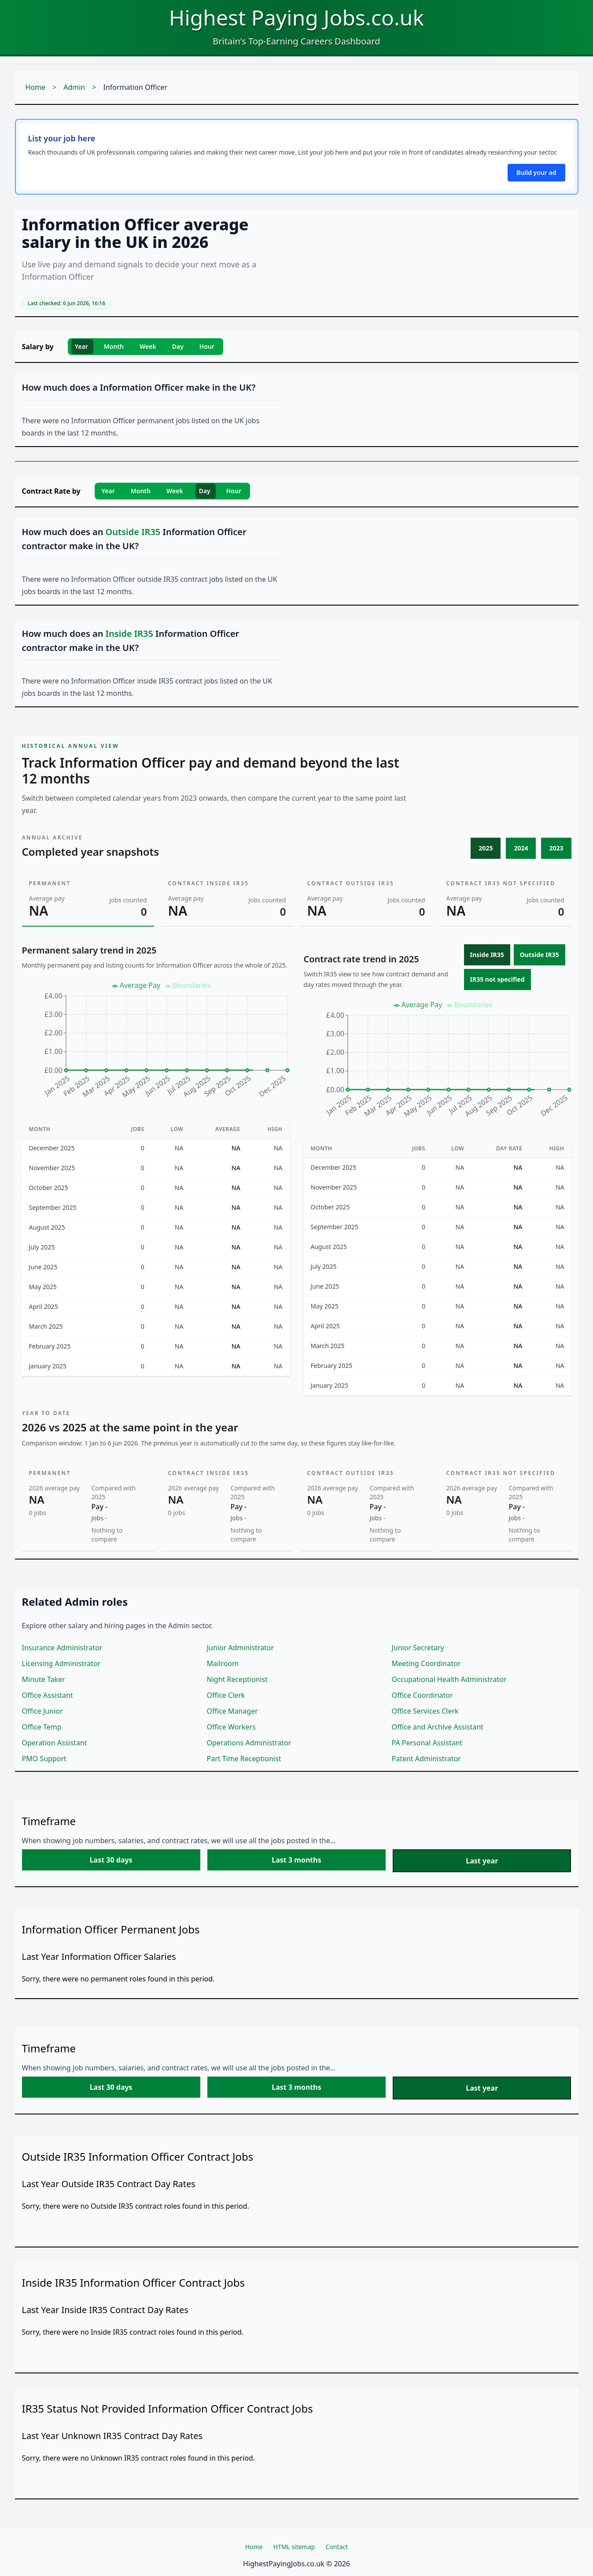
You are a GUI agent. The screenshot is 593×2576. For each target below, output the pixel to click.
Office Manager (232, 1711)
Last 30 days (111, 1860)
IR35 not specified (497, 979)
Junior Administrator (240, 1647)
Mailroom (223, 1663)
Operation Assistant (54, 1743)
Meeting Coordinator (426, 1663)
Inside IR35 (487, 954)
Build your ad (536, 172)
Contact (336, 2547)
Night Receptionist (237, 1679)
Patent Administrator (426, 1758)
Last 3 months (296, 1860)
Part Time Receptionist (244, 1758)
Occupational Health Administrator (449, 1679)
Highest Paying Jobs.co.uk (296, 17)
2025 (486, 848)
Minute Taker (43, 1679)
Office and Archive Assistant (438, 1727)
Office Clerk (226, 1695)
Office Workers (231, 1727)
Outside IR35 (539, 954)
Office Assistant (47, 1695)
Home (36, 87)
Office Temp (42, 1727)
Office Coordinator (422, 1695)
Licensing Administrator (61, 1663)
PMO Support (44, 1758)
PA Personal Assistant (427, 1743)
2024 (521, 848)
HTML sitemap (294, 2547)
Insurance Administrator (62, 1647)
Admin (74, 87)
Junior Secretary (418, 1647)
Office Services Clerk (425, 1711)
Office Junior (42, 1711)
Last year (482, 1861)
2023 (556, 848)
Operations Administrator (249, 1743)
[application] (156, 1044)
